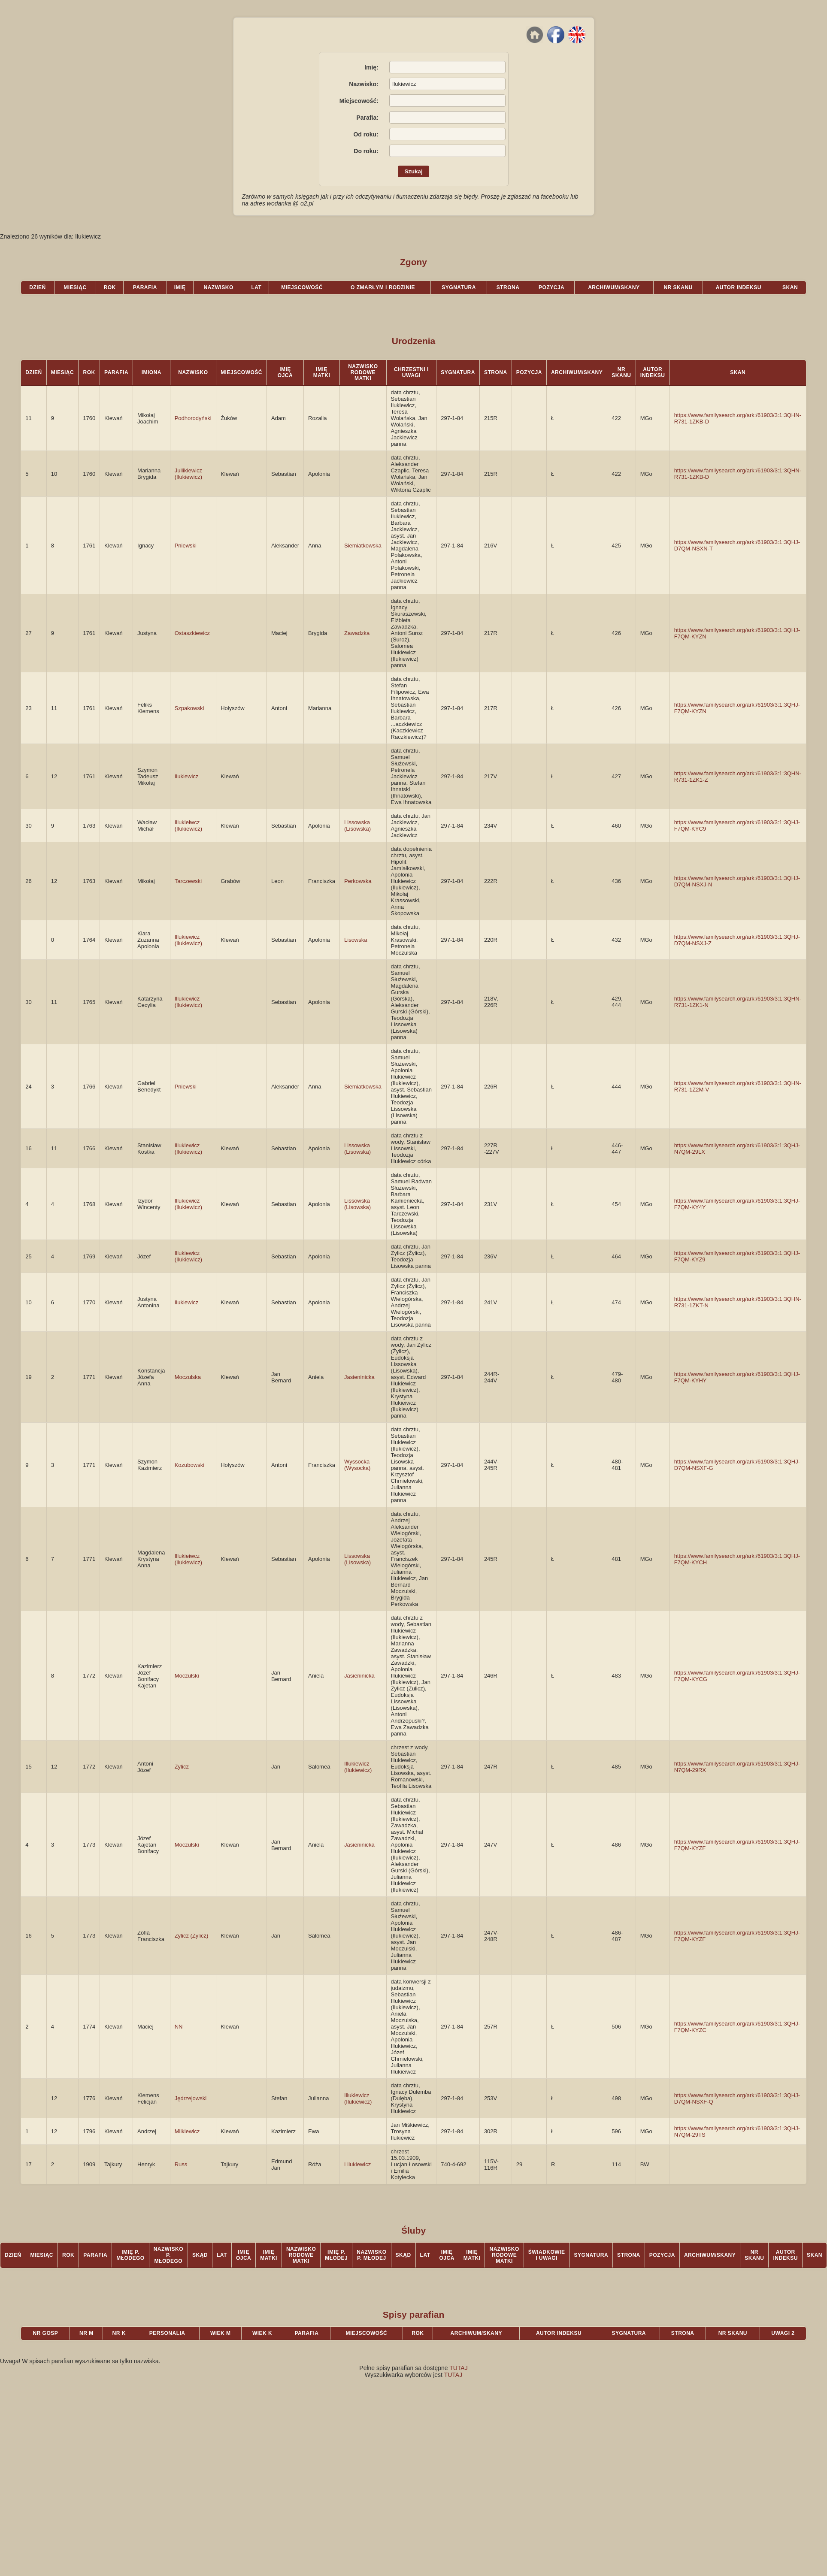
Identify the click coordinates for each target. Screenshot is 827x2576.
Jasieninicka (359, 1377)
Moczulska (188, 1377)
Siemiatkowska (363, 545)
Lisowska (355, 940)
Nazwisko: (363, 84)
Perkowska (358, 881)
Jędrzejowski (190, 2098)
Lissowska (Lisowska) (357, 825)
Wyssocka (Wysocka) (357, 1464)
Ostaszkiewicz (192, 633)
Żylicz (182, 1766)
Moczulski (187, 1675)
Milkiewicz (187, 2131)
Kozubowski (189, 1465)
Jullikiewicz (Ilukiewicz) (188, 473)
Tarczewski (188, 881)
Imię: (371, 67)
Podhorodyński (193, 418)
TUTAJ (458, 2367)
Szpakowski (189, 708)
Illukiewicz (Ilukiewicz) (188, 940)
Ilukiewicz (187, 776)
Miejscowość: (359, 100)
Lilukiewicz (357, 2164)
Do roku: (366, 151)
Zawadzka (357, 633)
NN (179, 2026)
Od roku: (365, 134)
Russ (181, 2164)
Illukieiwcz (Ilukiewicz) (188, 825)
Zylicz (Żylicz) (192, 1935)
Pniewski (186, 545)
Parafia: (367, 117)
